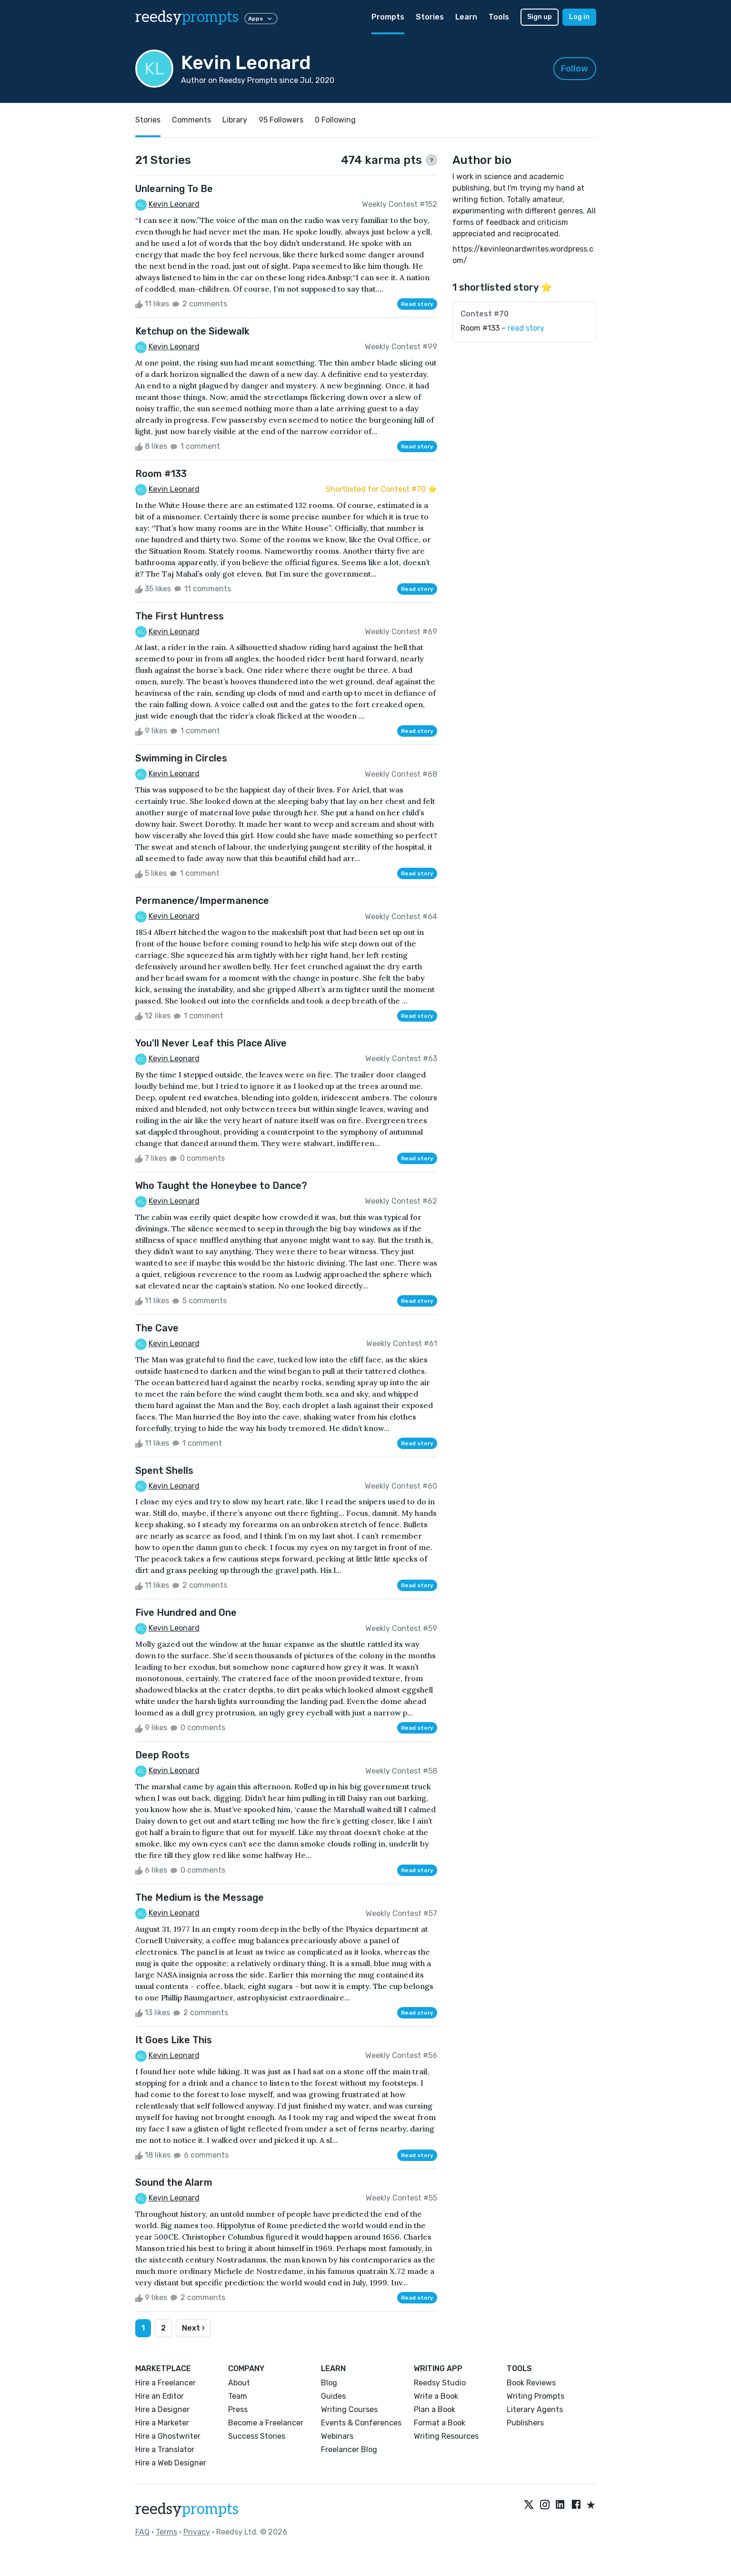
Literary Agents (535, 2409)
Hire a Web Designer (170, 2462)
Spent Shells (164, 1470)
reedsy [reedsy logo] (187, 17)
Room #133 (161, 473)
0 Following (335, 119)
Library (234, 119)
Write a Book (436, 2396)
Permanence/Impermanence (202, 900)
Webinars (337, 2436)
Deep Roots (162, 1755)
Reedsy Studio (440, 2382)
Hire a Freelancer (165, 2382)
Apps (261, 18)
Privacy (196, 2531)
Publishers (525, 2422)
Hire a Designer (162, 2409)
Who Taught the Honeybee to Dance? (221, 1185)
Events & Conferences (361, 2422)
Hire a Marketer (162, 2422)
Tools (499, 16)
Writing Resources (446, 2436)
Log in (579, 17)
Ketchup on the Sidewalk (192, 331)
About (239, 2382)
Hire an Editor (159, 2396)
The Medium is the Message (199, 1897)
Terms (166, 2531)
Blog (329, 2382)
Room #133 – (502, 328)
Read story (417, 304)
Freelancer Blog (349, 2449)
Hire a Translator (164, 2449)
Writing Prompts (535, 2396)
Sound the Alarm (173, 2182)
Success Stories (256, 2436)
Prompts (387, 16)
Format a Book (439, 2422)
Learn (466, 16)
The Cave (157, 1328)
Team (237, 2396)
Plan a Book (434, 2409)
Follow (574, 68)
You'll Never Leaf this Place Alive (211, 1043)
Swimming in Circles (181, 758)
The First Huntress (179, 616)
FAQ (142, 2531)
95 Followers (281, 119)
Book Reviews (531, 2382)
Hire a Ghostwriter (167, 2436)
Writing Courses (349, 2409)
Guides (333, 2396)
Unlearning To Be (174, 188)
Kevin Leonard (174, 204)
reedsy (187, 2509)
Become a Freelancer (265, 2422)
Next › (193, 2328)
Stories (430, 16)
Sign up (539, 17)
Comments (191, 119)
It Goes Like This (173, 2040)
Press (238, 2409)
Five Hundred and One (186, 1612)
